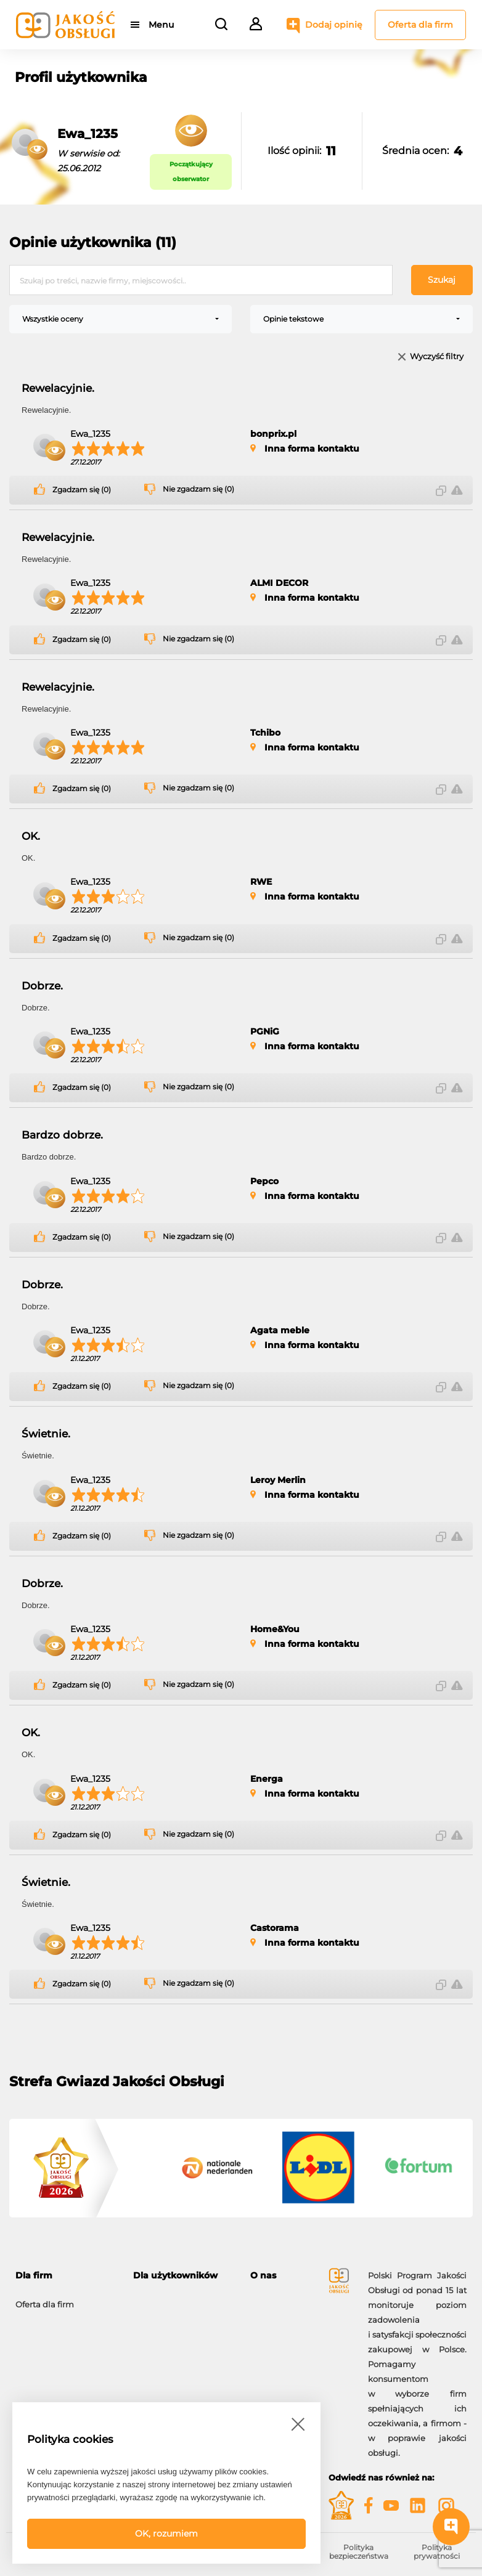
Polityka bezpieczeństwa (358, 2552)
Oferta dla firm (420, 24)
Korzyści (31, 2328)
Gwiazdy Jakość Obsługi (64, 2342)
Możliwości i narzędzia (60, 2313)
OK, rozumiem (166, 2533)
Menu (161, 24)
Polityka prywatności (437, 2552)
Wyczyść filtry (437, 357)
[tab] (65, 2275)
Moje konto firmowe (55, 2357)
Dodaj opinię (333, 24)
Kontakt (266, 2313)
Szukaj (441, 279)
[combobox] (120, 319)
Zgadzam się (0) (81, 490)
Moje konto (155, 2298)
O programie (275, 2298)
